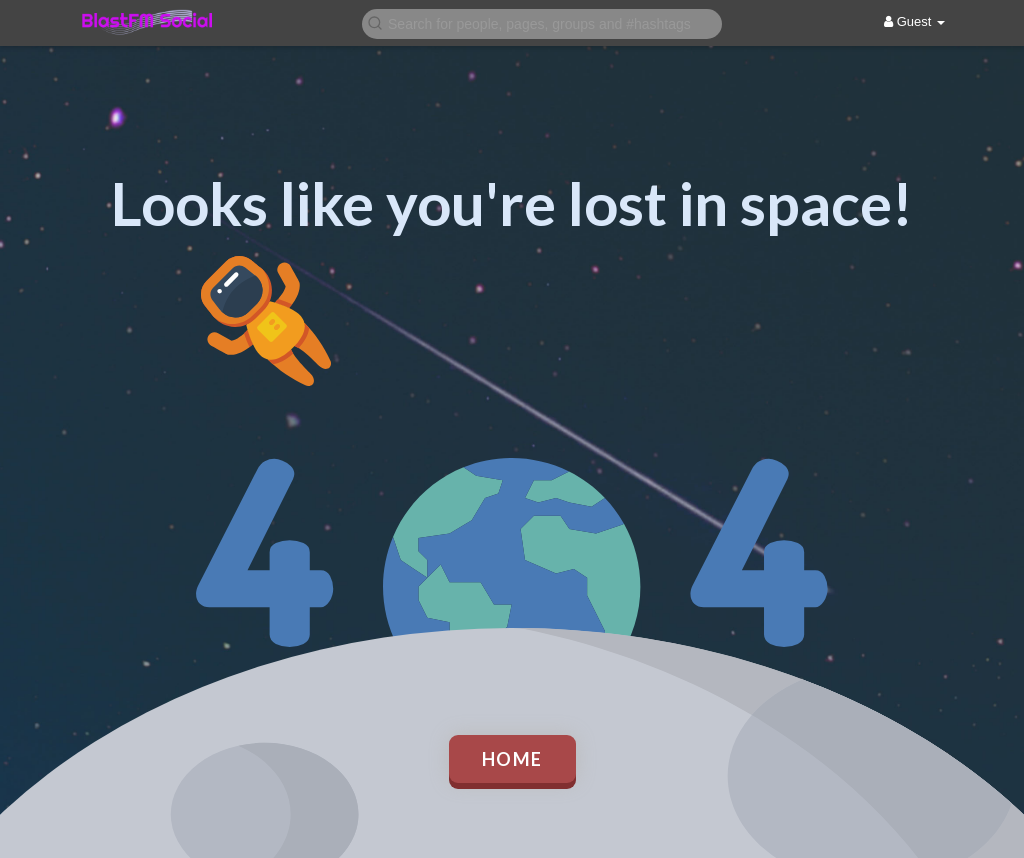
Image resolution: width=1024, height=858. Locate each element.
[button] (542, 22)
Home (512, 759)
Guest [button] (914, 21)
